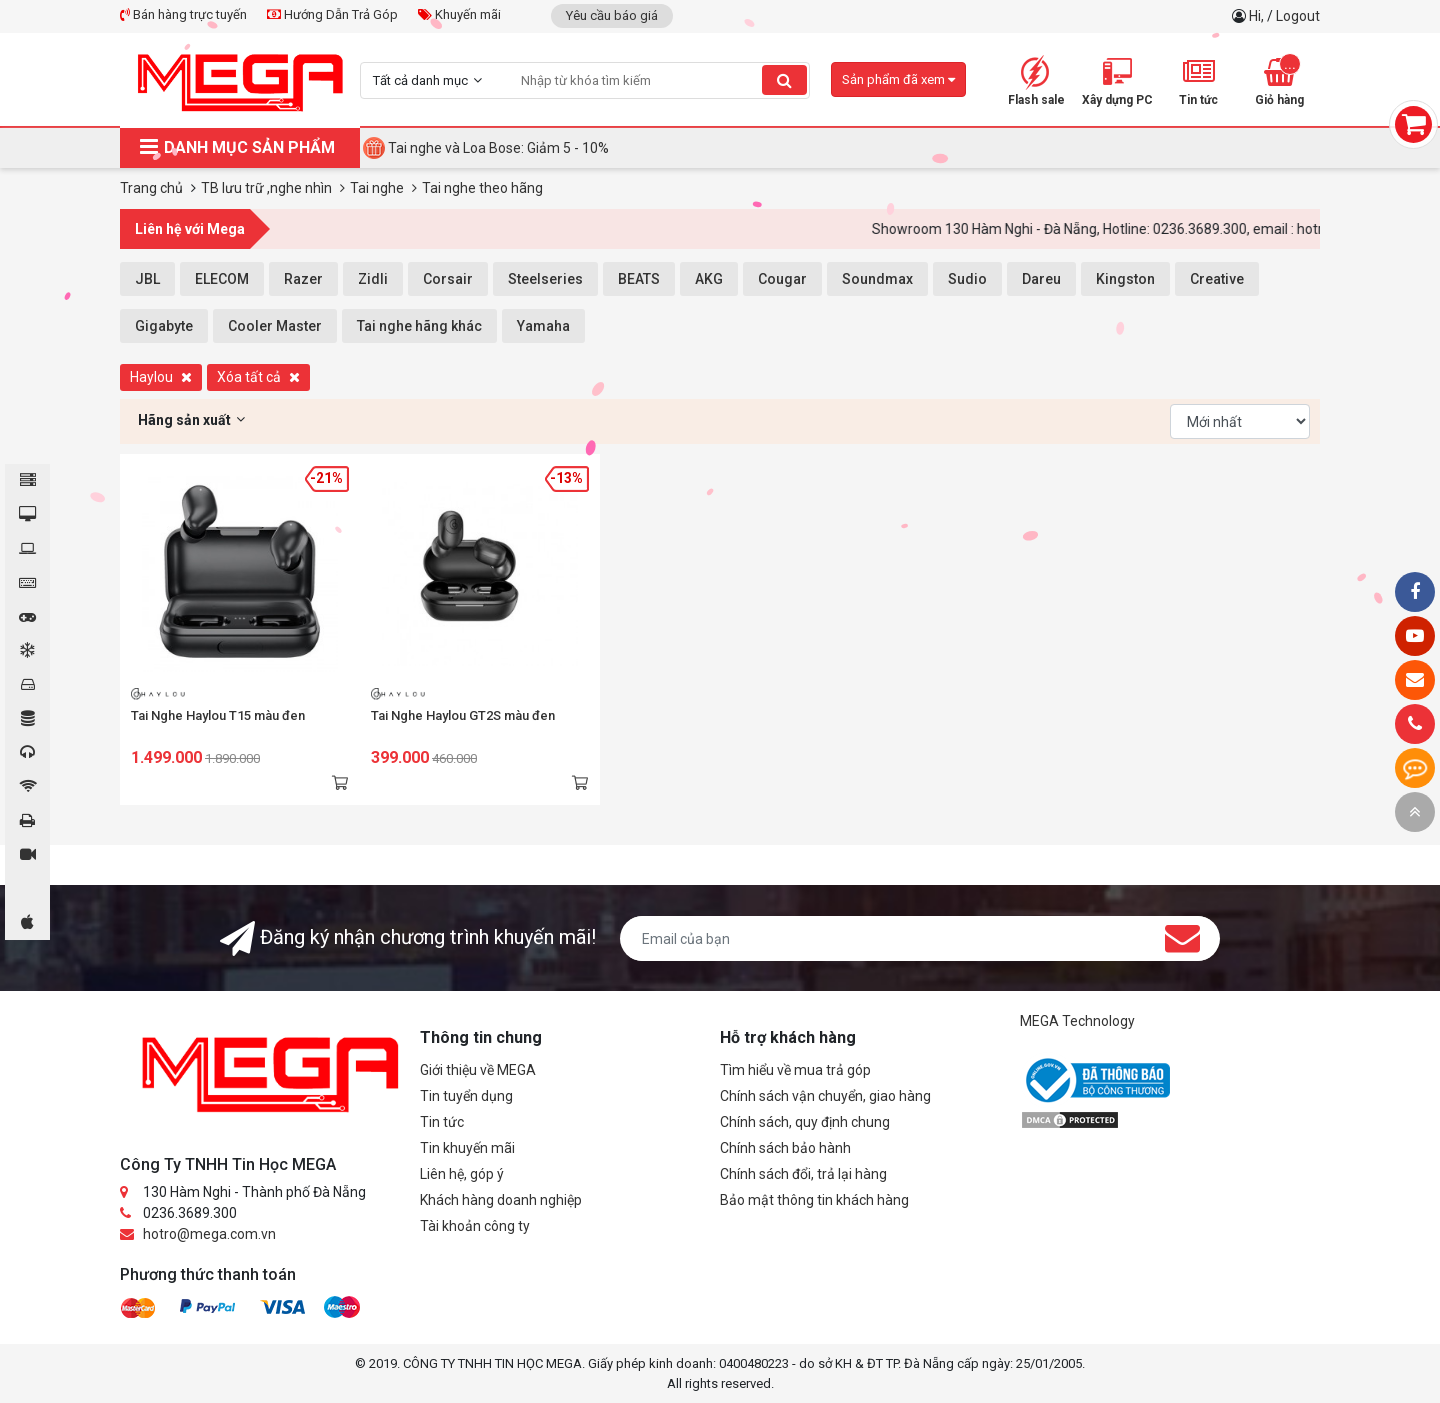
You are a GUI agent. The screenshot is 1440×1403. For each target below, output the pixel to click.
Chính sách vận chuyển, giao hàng (825, 1096)
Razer (303, 279)
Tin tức (442, 1122)
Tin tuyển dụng (466, 1096)
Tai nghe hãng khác (419, 326)
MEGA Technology (1077, 1021)
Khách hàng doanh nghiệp (501, 1200)
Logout (1298, 16)
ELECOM (222, 279)
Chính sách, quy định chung (805, 1122)
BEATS (639, 279)
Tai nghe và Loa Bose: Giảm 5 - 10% (498, 148)
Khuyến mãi (459, 14)
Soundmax (877, 279)
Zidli (373, 279)
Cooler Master (275, 326)
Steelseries (545, 279)
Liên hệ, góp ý (462, 1174)
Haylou (161, 377)
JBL (147, 279)
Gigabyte (164, 326)
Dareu (1041, 279)
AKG (709, 279)
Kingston (1125, 279)
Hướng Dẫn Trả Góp (332, 14)
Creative (1217, 279)
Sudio (967, 279)
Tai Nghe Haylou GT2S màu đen (463, 715)
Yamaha (543, 326)
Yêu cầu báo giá (612, 15)
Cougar (782, 279)
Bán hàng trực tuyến (183, 14)
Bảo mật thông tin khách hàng (814, 1200)
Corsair (448, 279)
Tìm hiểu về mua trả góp (795, 1070)
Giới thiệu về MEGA (478, 1070)
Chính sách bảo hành (785, 1148)
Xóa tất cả (258, 377)
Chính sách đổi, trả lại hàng (803, 1174)
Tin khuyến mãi (467, 1148)
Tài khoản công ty (475, 1226)
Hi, (1258, 16)
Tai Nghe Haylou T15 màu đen (218, 715)
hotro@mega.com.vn (209, 1234)
